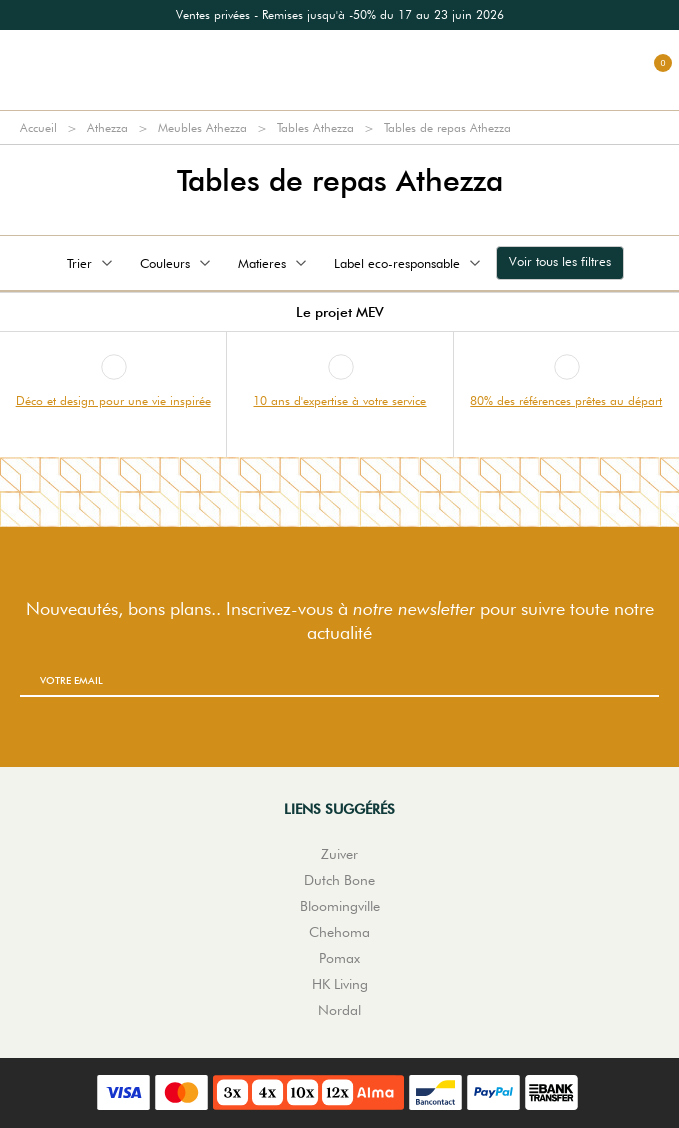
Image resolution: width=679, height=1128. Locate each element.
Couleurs (177, 263)
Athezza (107, 127)
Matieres (274, 263)
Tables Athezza (315, 127)
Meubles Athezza (202, 127)
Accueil (38, 127)
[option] (339, 15)
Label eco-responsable (409, 263)
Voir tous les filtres (560, 261)
